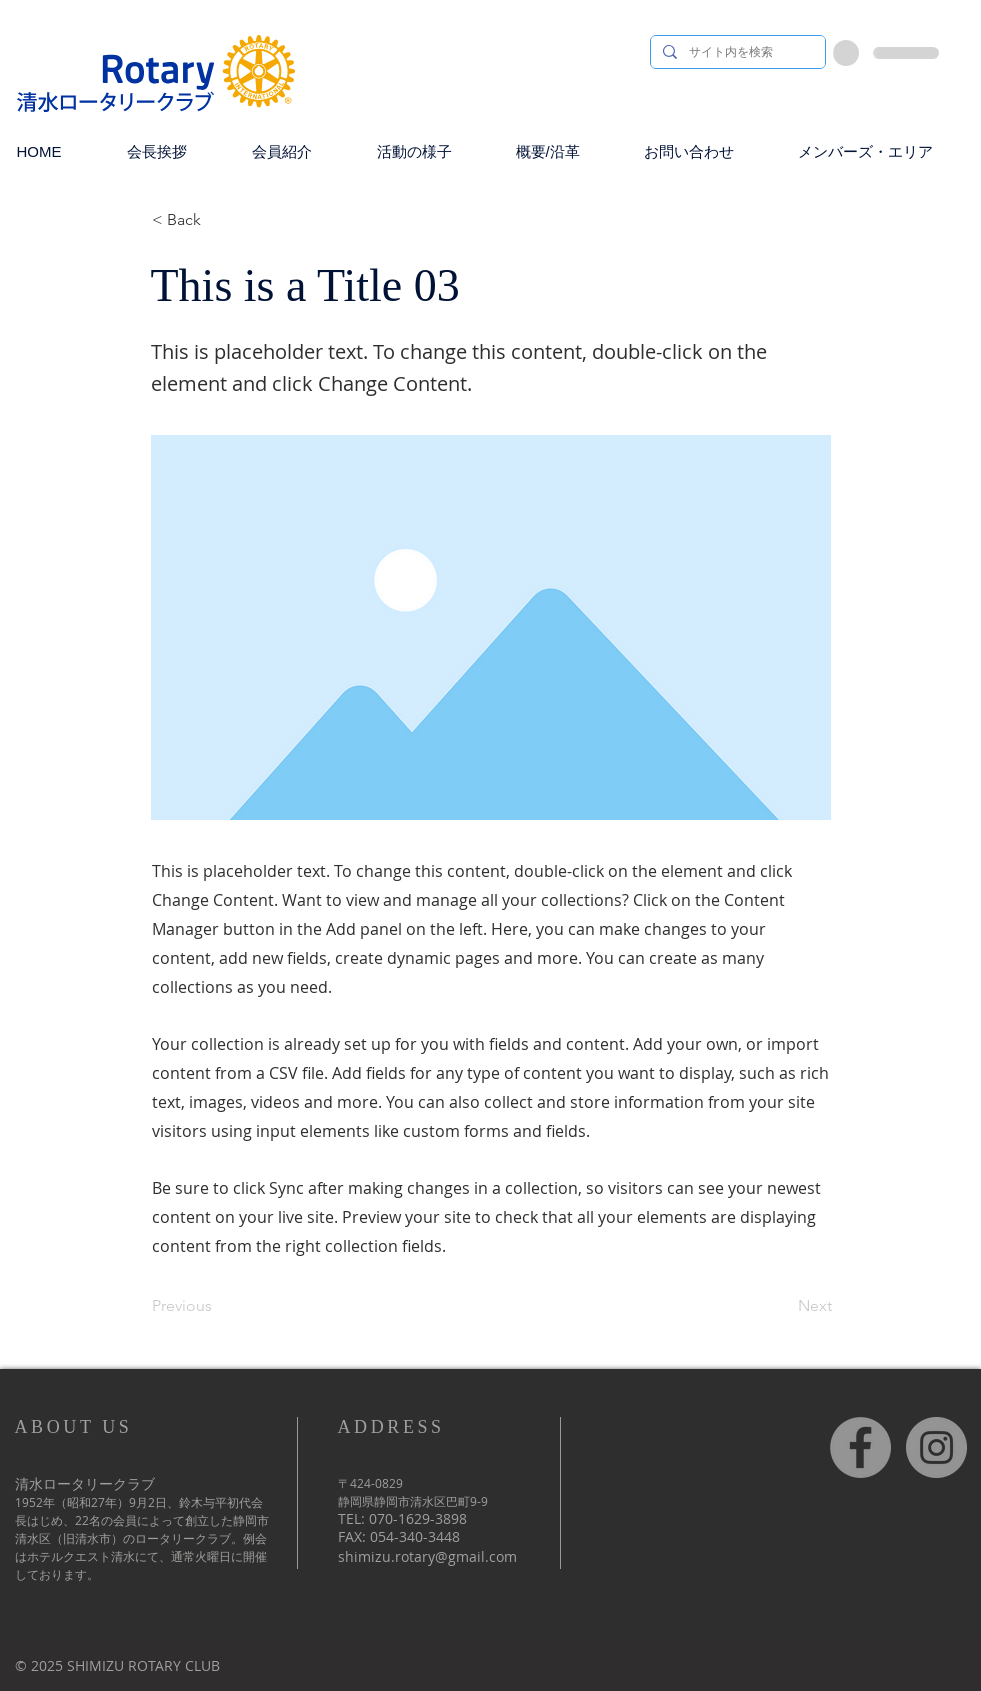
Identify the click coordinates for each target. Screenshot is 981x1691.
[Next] (782, 1307)
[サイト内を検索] (736, 52)
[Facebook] (860, 1447)
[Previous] (218, 1307)
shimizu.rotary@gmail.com (427, 1556)
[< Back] (218, 220)
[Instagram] (936, 1447)
